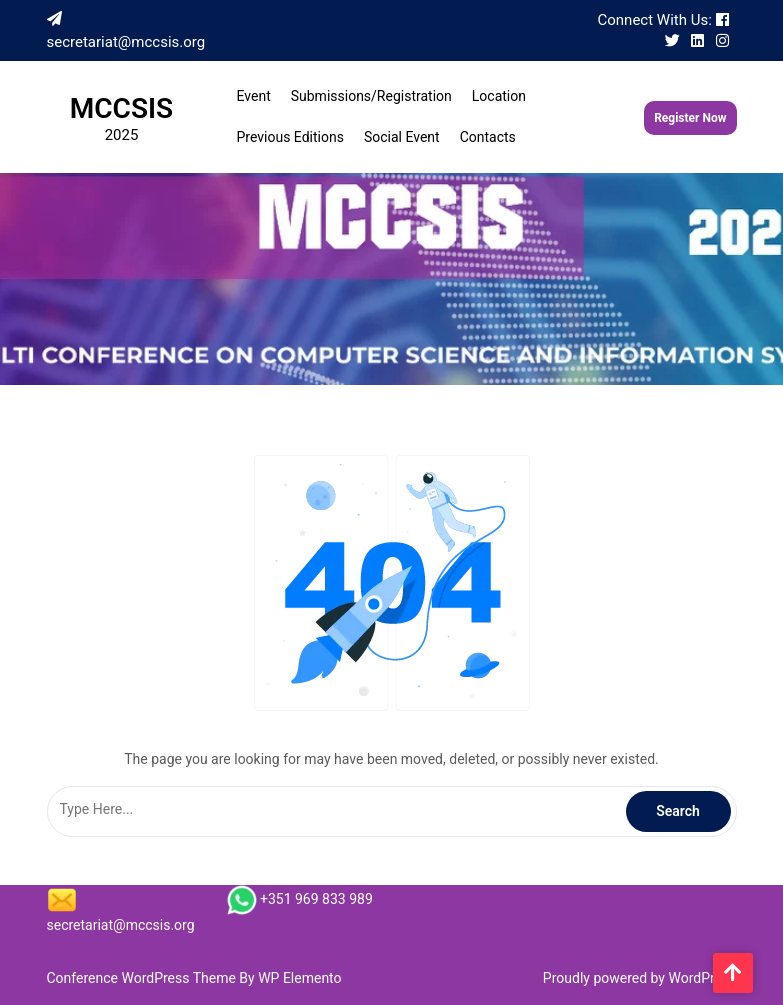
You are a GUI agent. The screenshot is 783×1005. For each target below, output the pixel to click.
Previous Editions (290, 137)
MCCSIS (121, 108)
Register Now (690, 118)
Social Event (402, 137)
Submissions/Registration (371, 96)
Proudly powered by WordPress (640, 978)
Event (254, 96)
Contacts (488, 137)
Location (499, 96)
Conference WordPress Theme (143, 978)
